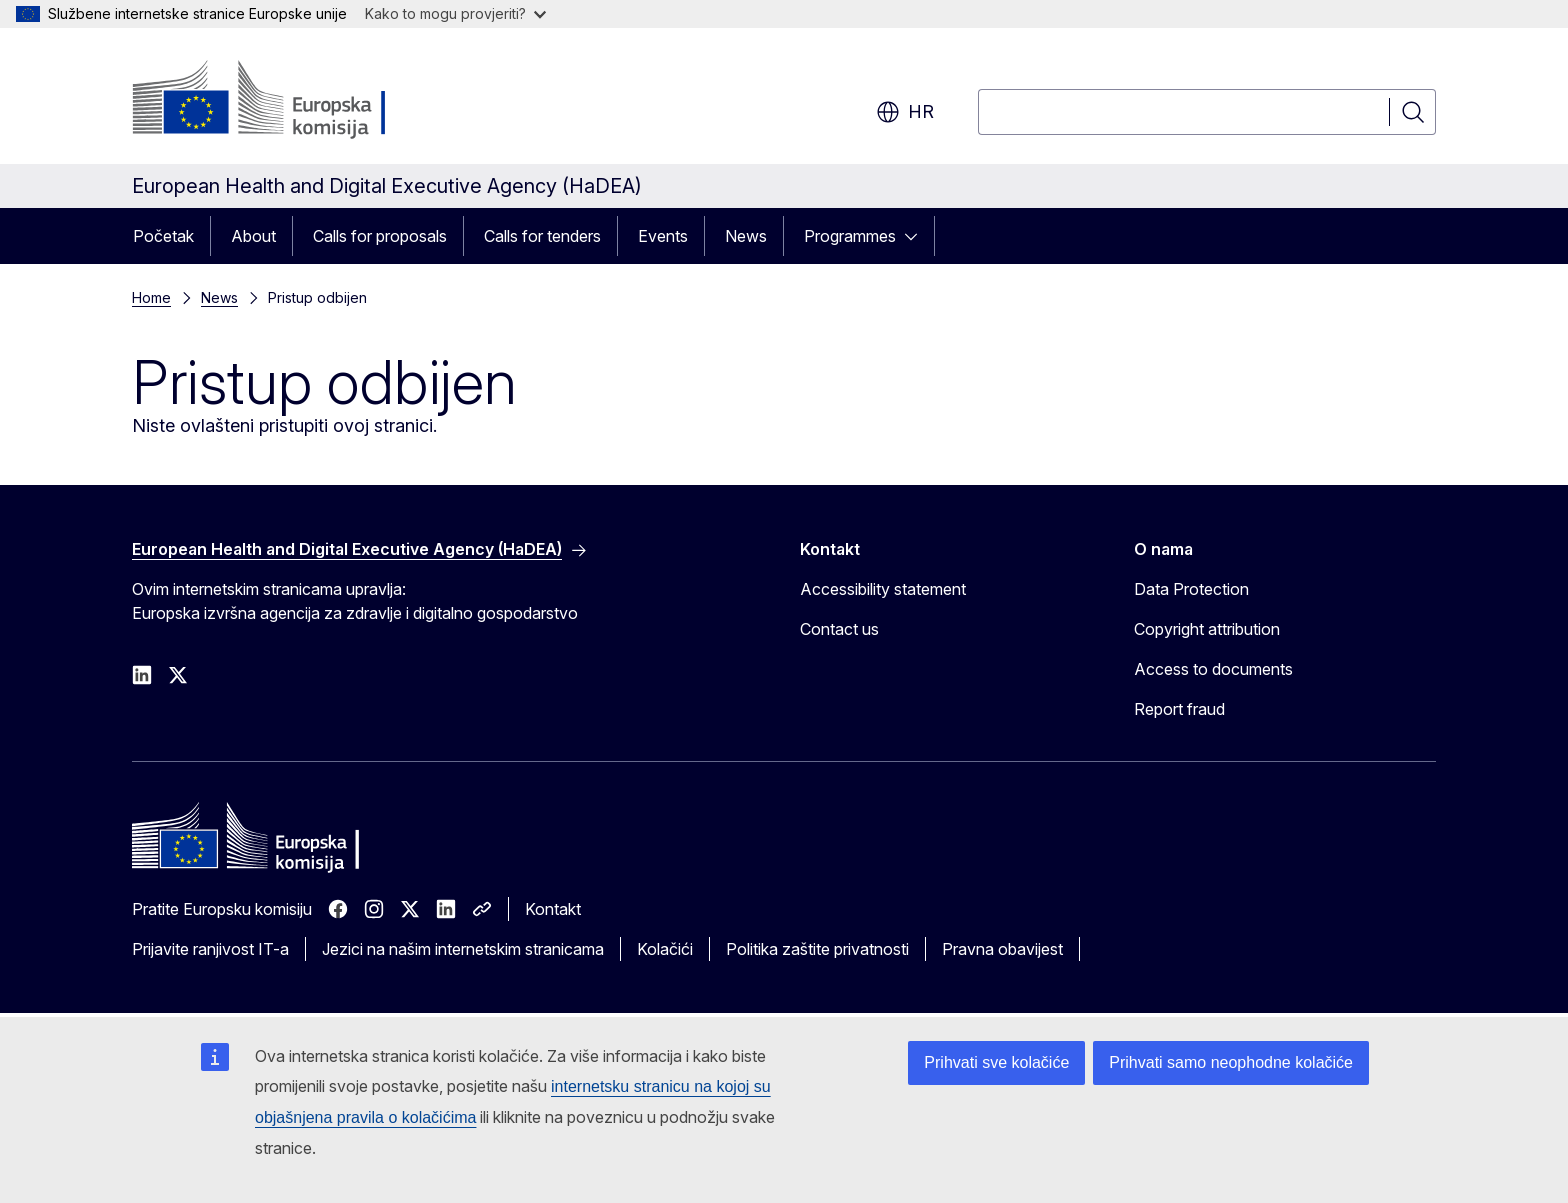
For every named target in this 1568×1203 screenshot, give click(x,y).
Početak (163, 236)
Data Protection (1191, 589)
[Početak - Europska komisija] (293, 100)
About (253, 236)
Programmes (850, 236)
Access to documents (1213, 669)
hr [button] (905, 112)
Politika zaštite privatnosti (817, 949)
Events (663, 236)
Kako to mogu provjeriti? (455, 13)
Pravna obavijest (1002, 949)
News (746, 236)
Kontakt (553, 909)
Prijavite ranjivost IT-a (210, 949)
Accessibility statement (883, 589)
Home (151, 297)
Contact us (839, 629)
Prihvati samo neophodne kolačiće (1231, 1062)
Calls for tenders (542, 236)
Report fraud (1179, 709)
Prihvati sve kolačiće (996, 1062)
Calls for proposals (380, 236)
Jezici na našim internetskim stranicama (463, 949)
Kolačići (665, 949)
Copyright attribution (1207, 629)
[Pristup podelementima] (917, 236)
